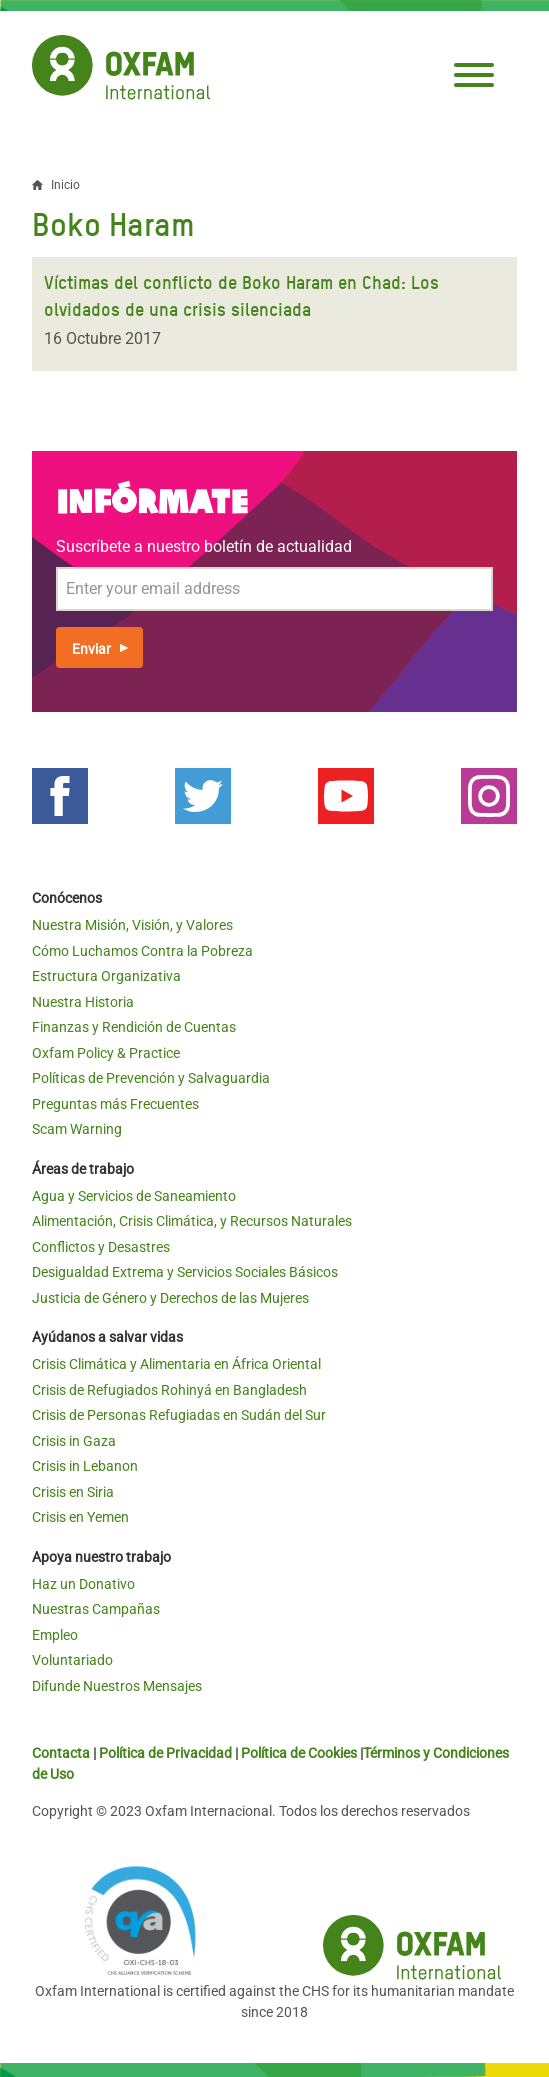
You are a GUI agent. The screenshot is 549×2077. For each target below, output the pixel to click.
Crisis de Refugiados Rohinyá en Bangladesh (169, 1390)
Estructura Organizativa (106, 976)
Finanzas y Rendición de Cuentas (134, 1027)
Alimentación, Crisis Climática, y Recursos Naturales (192, 1221)
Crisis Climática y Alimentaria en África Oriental (176, 1364)
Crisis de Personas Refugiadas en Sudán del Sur (179, 1415)
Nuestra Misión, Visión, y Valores (132, 925)
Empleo (55, 1635)
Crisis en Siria (73, 1492)
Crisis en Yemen (80, 1517)
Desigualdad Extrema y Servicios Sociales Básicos (185, 1272)
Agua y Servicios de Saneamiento (134, 1196)
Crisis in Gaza (74, 1441)
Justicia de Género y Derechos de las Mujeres (170, 1298)
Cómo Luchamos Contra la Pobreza (142, 951)
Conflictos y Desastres (101, 1247)
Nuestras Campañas (96, 1609)
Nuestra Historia (83, 1002)
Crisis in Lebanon (85, 1466)
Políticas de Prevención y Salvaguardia (151, 1078)
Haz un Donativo (83, 1584)
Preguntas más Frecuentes (115, 1104)
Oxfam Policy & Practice (106, 1053)
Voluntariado (72, 1660)
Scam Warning (77, 1129)
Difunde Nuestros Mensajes (117, 1686)
